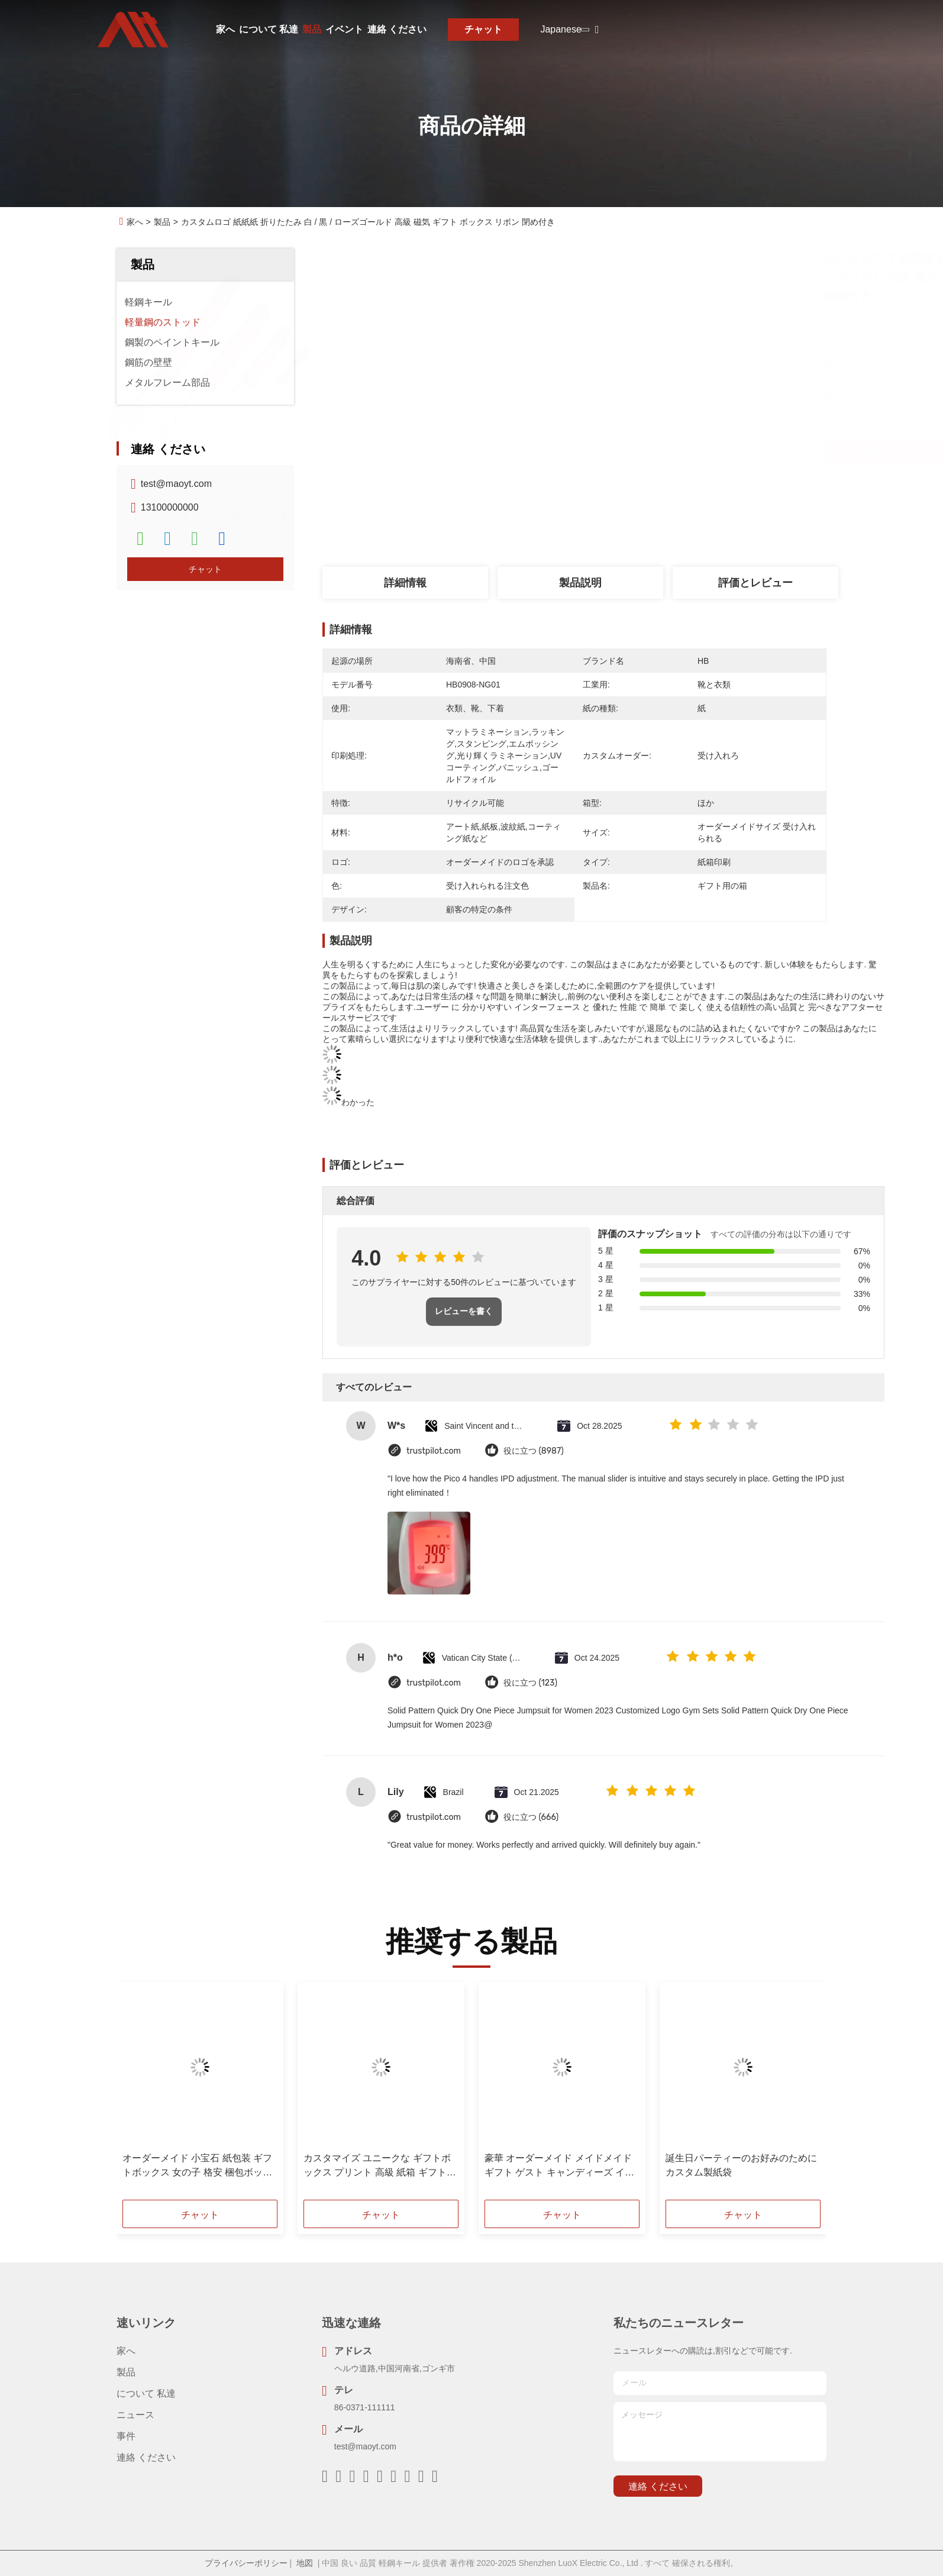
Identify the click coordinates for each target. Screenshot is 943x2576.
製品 (311, 29)
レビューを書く (464, 1311)
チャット (483, 29)
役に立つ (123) (530, 1683)
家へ (225, 29)
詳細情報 (405, 583)
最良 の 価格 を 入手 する (652, 451)
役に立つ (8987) (533, 1451)
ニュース (135, 2415)
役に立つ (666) (530, 1817)
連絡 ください (397, 29)
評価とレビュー (755, 583)
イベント (344, 29)
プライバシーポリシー (246, 2563)
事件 (126, 2436)
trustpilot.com (433, 1451)
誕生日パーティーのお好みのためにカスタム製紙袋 (741, 2165)
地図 (304, 2563)
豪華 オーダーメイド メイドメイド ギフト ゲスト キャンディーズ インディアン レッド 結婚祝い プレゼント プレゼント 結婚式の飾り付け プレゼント (559, 2166)
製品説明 (580, 583)
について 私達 (268, 29)
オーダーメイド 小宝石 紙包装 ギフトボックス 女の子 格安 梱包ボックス (197, 2166)
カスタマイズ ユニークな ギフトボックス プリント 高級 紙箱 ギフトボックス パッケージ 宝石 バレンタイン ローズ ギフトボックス (379, 2166)
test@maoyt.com (176, 484)
